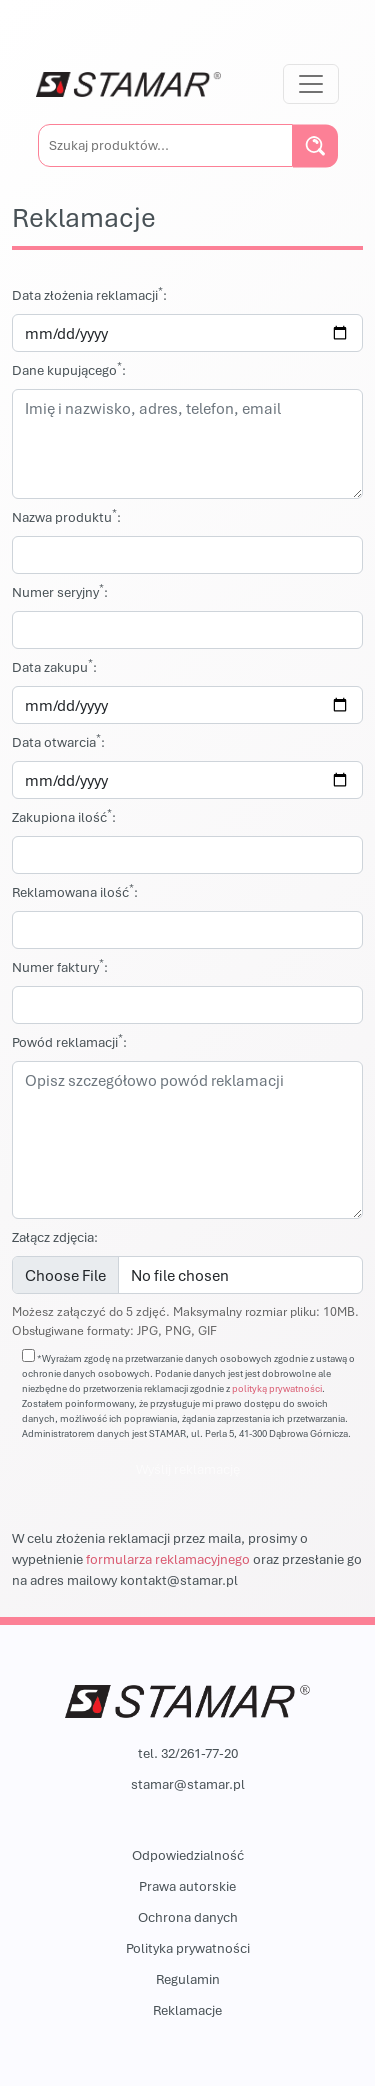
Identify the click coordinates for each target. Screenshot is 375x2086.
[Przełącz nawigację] (311, 84)
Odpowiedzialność (188, 1855)
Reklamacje (187, 2010)
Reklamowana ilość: (75, 891)
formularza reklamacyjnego (168, 1559)
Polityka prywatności (188, 1948)
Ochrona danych (188, 1917)
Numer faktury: (60, 966)
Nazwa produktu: (66, 516)
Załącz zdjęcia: (55, 1237)
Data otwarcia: (58, 741)
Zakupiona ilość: (64, 816)
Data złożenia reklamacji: (89, 294)
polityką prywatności (277, 1388)
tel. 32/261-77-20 (188, 1753)
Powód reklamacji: (69, 1041)
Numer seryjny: (60, 591)
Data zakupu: (54, 666)
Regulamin (188, 1979)
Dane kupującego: (69, 369)
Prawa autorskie (187, 1886)
